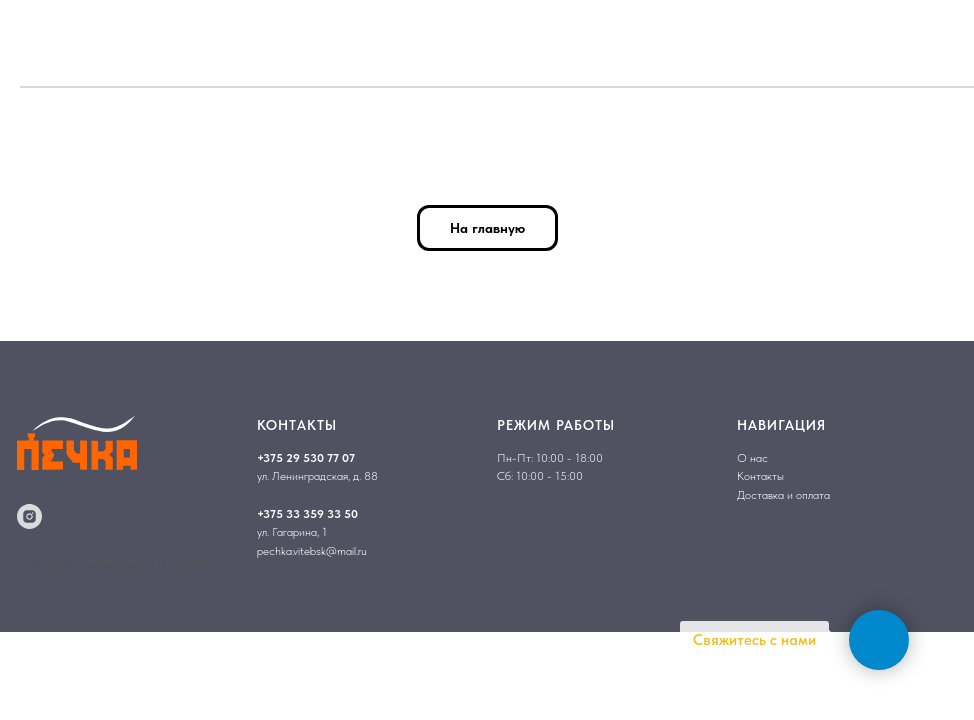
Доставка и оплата (783, 495)
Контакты (760, 476)
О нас (752, 458)
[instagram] (29, 516)
